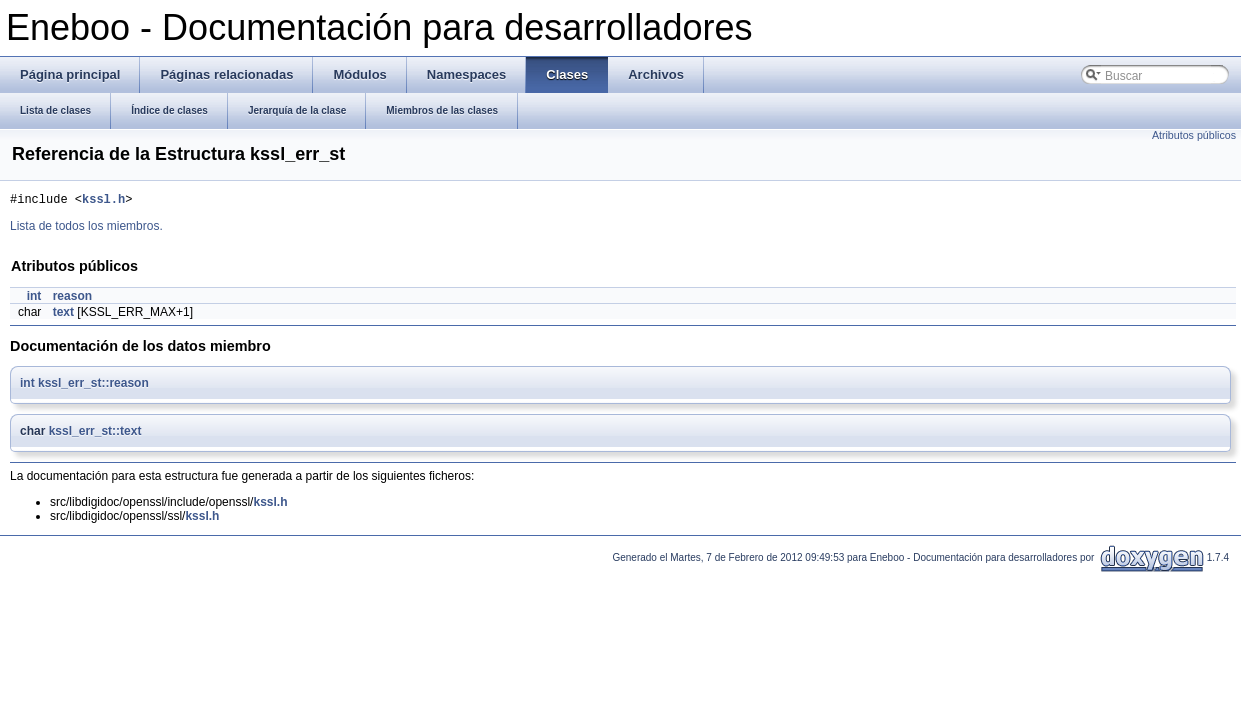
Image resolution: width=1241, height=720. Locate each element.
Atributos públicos (1194, 135)
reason (72, 299)
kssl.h (103, 201)
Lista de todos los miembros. (86, 229)
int (34, 299)
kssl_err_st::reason (93, 386)
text (63, 315)
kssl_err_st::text (95, 434)
